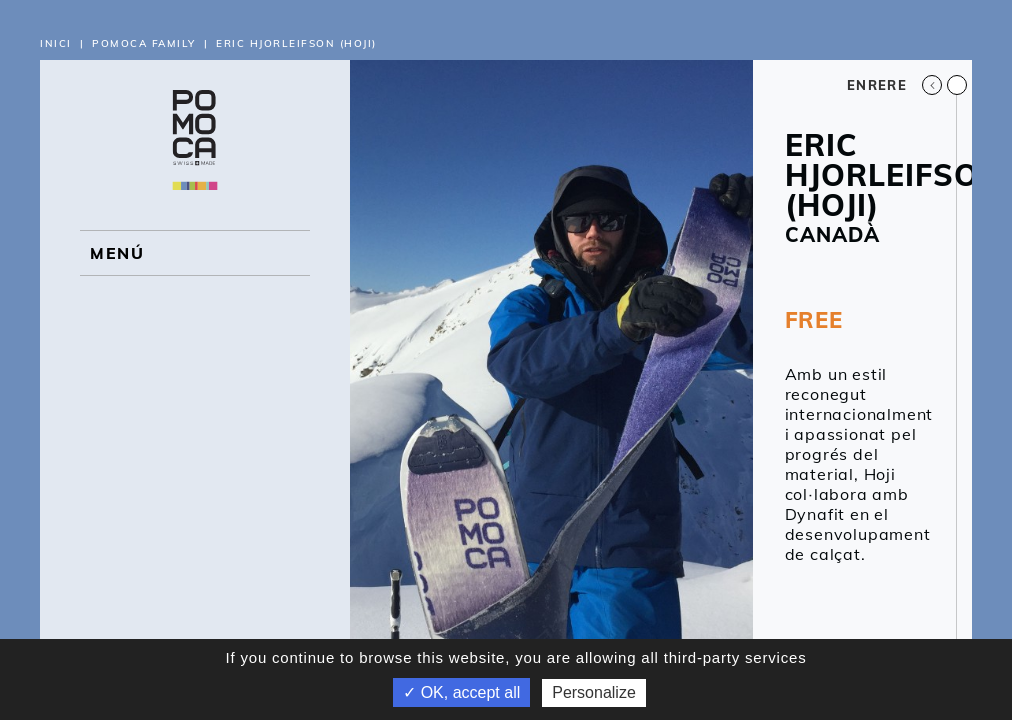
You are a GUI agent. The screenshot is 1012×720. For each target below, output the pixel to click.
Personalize (594, 692)
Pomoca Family (144, 43)
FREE (814, 320)
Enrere (894, 85)
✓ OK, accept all (461, 692)
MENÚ (117, 253)
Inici (56, 43)
